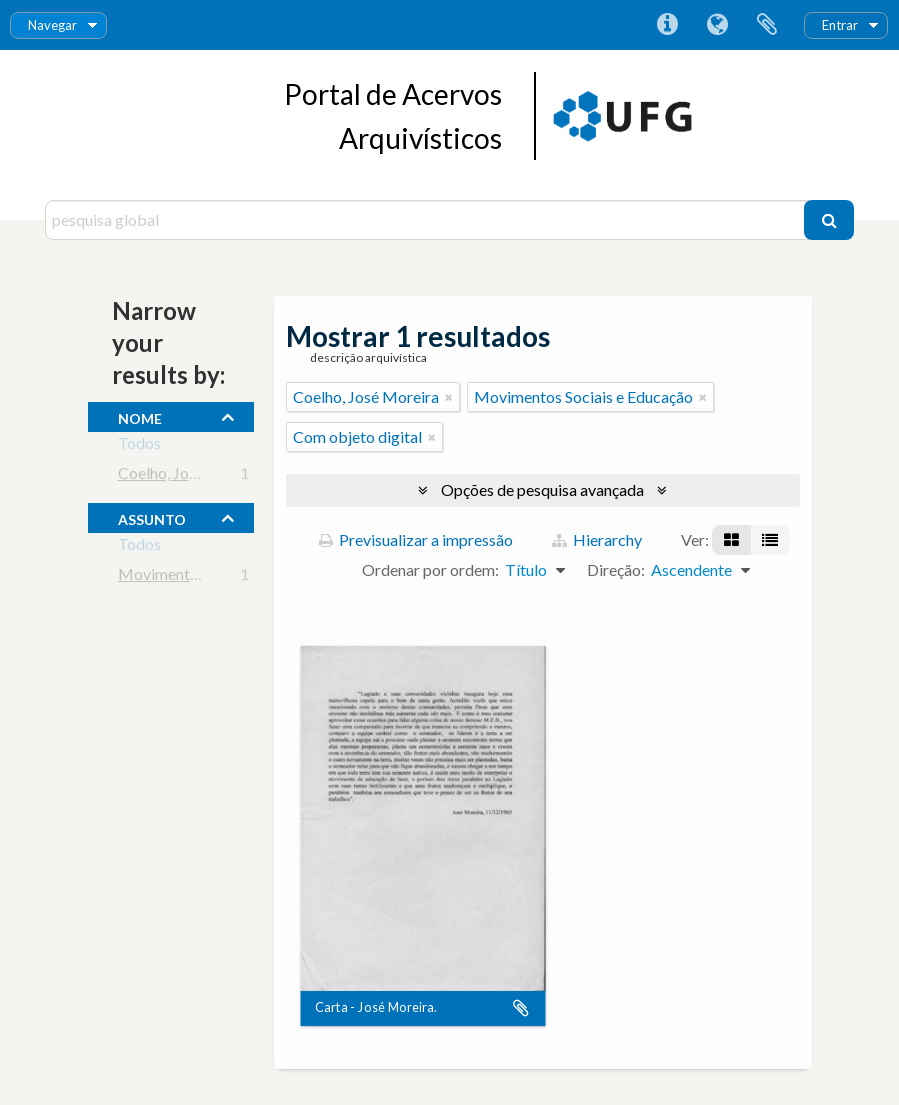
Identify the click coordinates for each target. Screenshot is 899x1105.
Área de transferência (767, 25)
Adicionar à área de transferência (521, 1009)
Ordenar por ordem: (430, 569)
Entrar (840, 25)
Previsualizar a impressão (416, 539)
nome (140, 416)
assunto (152, 517)
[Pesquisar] (829, 220)
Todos (139, 446)
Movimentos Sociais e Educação (227, 577)
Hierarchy (597, 539)
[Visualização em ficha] (731, 540)
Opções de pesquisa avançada (542, 489)
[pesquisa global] (427, 220)
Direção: (616, 569)
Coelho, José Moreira (191, 476)
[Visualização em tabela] (770, 540)
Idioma (717, 25)
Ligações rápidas (667, 25)
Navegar (52, 25)
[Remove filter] (449, 397)
